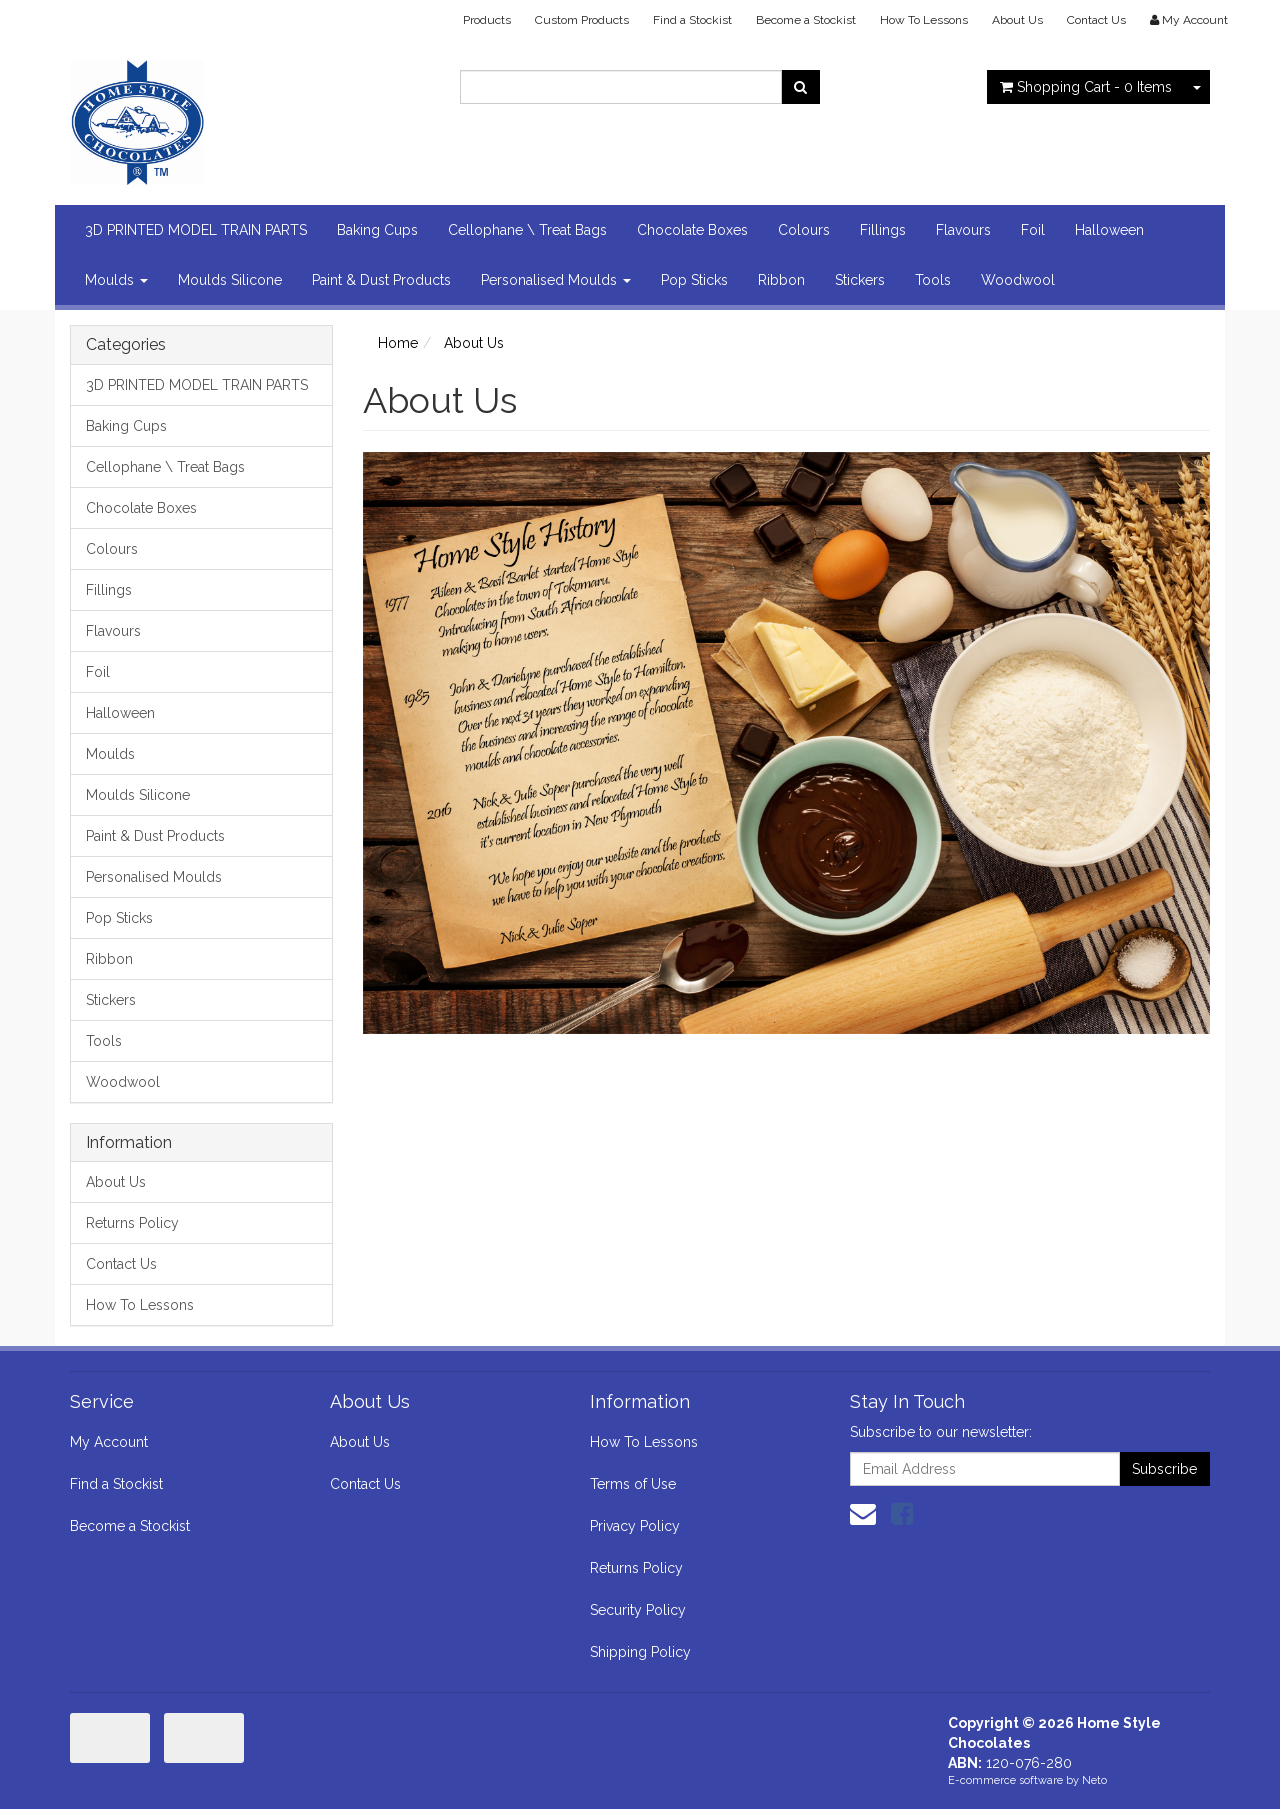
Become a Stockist (806, 20)
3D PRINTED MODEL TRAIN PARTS (196, 230)
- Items (1086, 87)
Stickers (860, 280)
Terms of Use (633, 1484)
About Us (1017, 20)
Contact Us (1096, 20)
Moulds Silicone (230, 280)
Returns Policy (132, 1223)
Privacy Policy (635, 1526)
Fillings (883, 230)
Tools (933, 280)
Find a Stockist (692, 20)
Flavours (963, 230)
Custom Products (582, 20)
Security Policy (638, 1610)
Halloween (1109, 230)
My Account (109, 1442)
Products (487, 20)
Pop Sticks (694, 280)
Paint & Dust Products (381, 280)
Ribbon (781, 280)
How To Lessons (924, 20)
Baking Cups (377, 230)
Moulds (116, 280)
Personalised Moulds (556, 280)
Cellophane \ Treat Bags (527, 230)
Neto (1094, 1780)
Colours (804, 230)
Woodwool (1018, 280)
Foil (1033, 230)
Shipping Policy (640, 1652)
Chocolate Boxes (692, 230)
